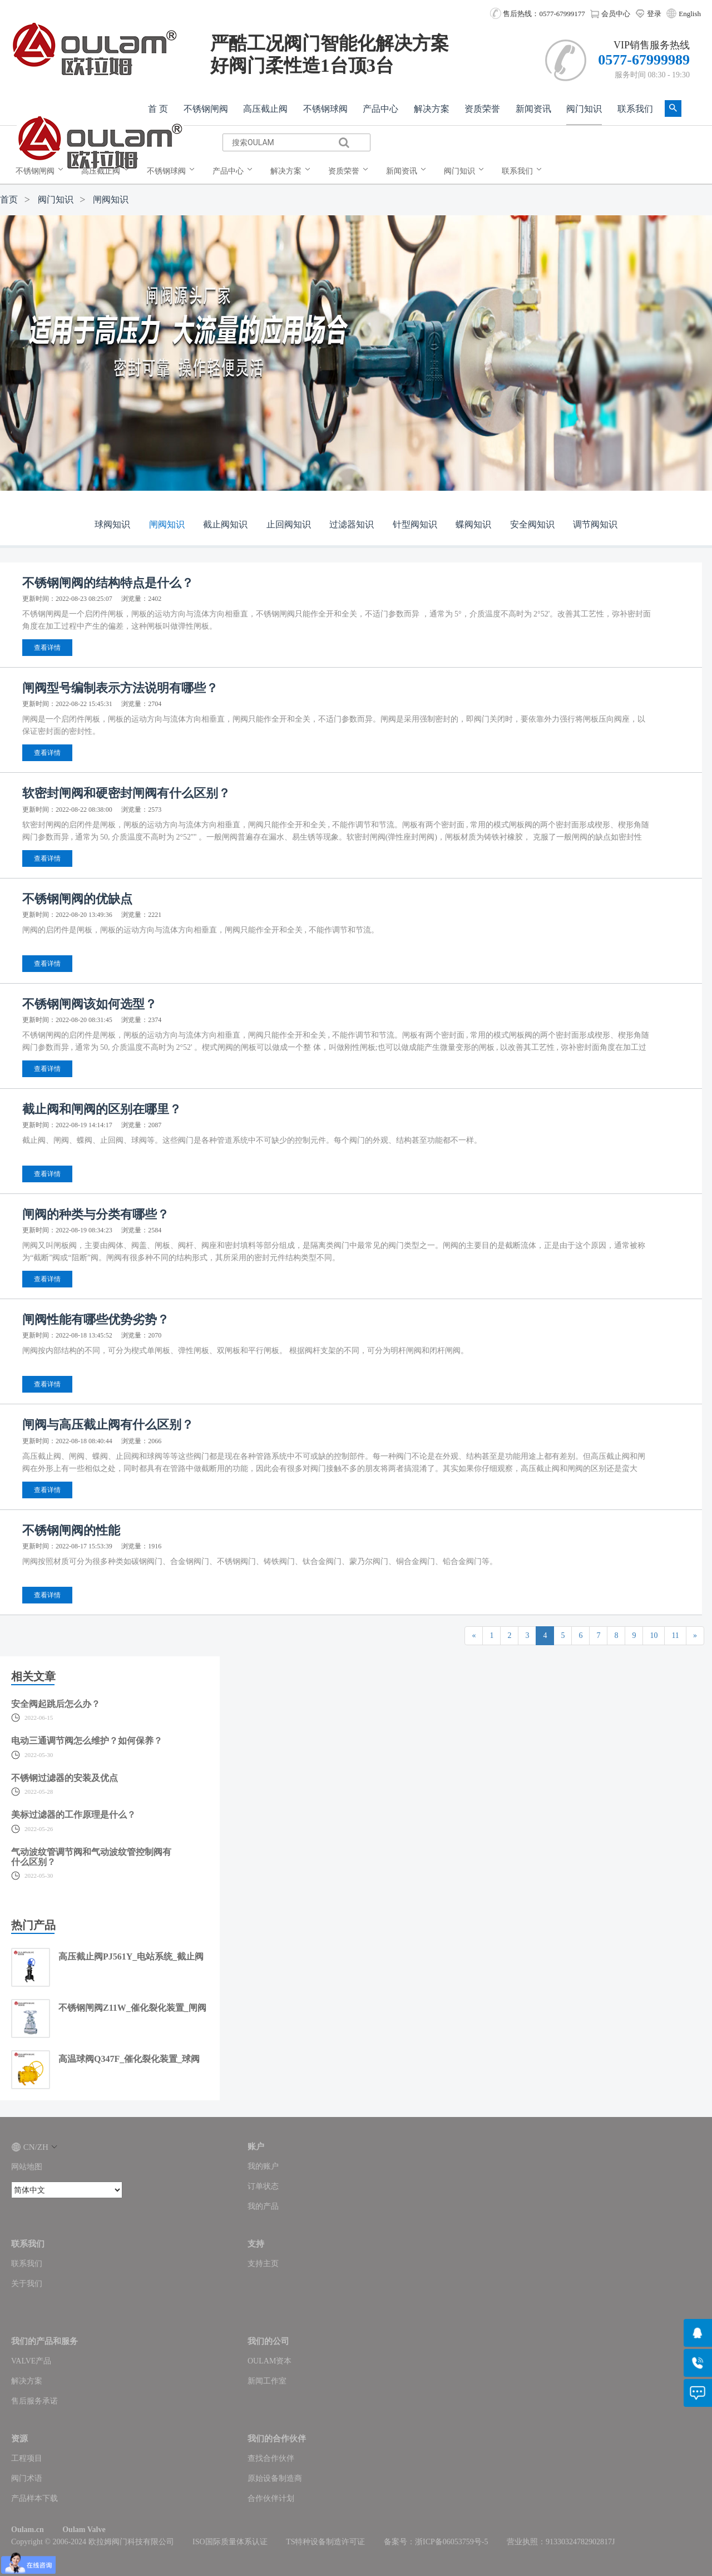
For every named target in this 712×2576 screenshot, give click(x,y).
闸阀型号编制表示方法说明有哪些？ (120, 688)
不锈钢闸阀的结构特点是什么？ (108, 583)
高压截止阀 (265, 108)
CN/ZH (34, 2147)
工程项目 (26, 2458)
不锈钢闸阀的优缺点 (77, 899)
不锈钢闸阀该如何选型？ (89, 1004)
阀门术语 (26, 2478)
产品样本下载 (34, 2498)
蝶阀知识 (473, 524)
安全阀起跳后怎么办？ (55, 1704)
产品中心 (380, 108)
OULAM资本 (269, 2361)
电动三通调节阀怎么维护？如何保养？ (86, 1740)
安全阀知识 (532, 524)
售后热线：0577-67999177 (537, 13)
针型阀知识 (415, 524)
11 (675, 1635)
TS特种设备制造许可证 (325, 2542)
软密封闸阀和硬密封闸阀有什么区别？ (126, 793)
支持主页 (263, 2263)
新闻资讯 (533, 108)
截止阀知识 (225, 524)
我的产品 (263, 2206)
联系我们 (635, 108)
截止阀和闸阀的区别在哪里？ (101, 1109)
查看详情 (47, 648)
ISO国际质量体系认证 (230, 2542)
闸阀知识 (110, 199)
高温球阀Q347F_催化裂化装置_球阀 (129, 2059)
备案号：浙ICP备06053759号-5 (436, 2542)
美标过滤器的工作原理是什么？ (73, 1814)
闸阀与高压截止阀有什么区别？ (108, 1425)
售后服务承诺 (34, 2401)
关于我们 (26, 2283)
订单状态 (263, 2186)
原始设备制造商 (275, 2478)
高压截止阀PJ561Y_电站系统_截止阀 (131, 1956)
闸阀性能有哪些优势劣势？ (95, 1319)
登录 (648, 13)
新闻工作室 (267, 2381)
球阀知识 (112, 524)
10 (653, 1635)
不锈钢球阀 (325, 108)
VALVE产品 (31, 2361)
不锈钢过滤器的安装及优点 (64, 1778)
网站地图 (26, 2167)
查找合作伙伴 (271, 2458)
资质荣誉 (482, 108)
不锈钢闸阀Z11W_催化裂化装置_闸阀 (132, 2007)
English (690, 13)
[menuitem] (42, 171)
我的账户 (263, 2166)
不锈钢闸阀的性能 (71, 1530)
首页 (9, 199)
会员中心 (610, 13)
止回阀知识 (288, 524)
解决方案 (431, 108)
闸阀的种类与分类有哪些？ (95, 1214)
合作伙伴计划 (271, 2498)
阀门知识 (584, 108)
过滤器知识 (351, 524)
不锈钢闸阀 (206, 108)
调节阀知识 (595, 524)
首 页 (158, 108)
